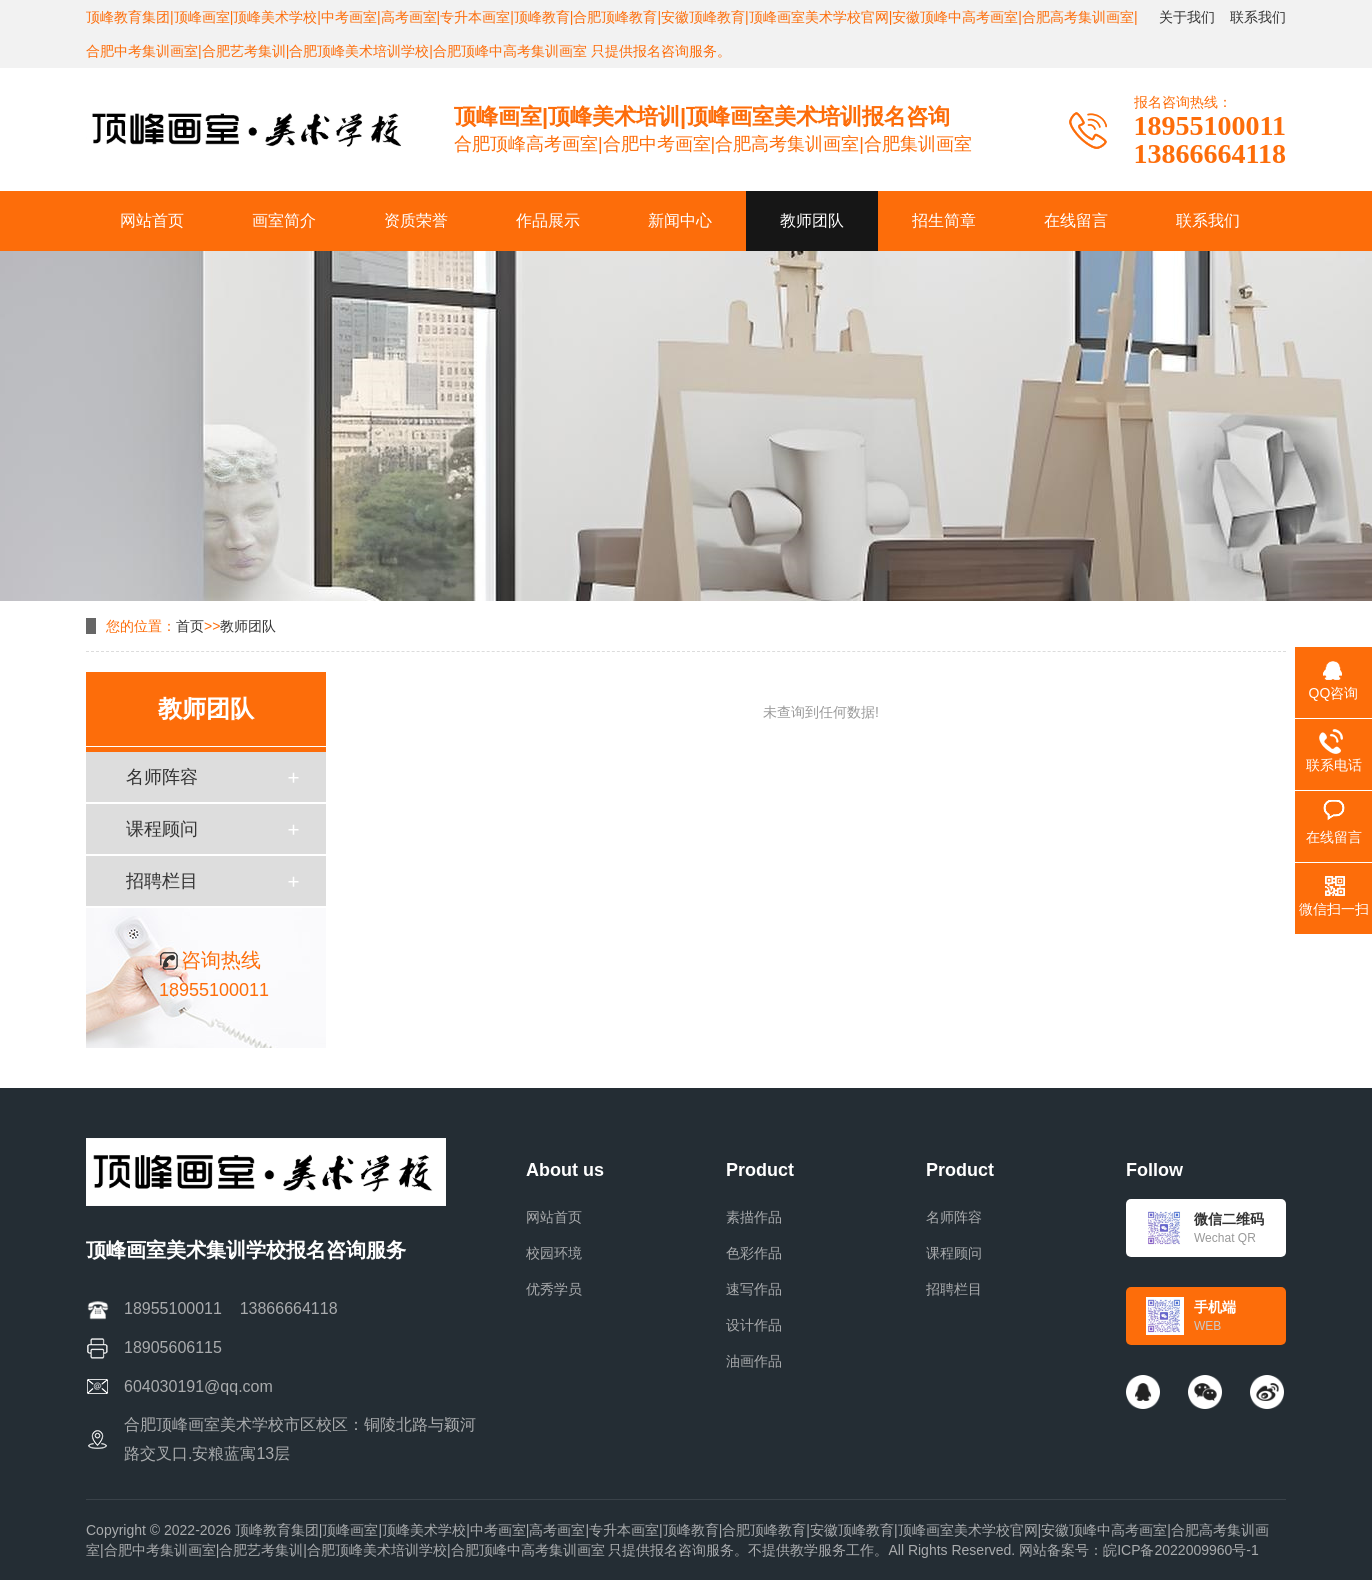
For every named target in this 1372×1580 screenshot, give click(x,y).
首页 (190, 626)
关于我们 (1187, 17)
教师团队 (248, 626)
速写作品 (754, 1289)
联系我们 (1258, 17)
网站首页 (554, 1217)
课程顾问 (162, 829)
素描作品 (754, 1217)
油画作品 (754, 1361)
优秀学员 (554, 1289)
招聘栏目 (162, 881)
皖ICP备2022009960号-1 (1181, 1550)
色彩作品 (754, 1253)
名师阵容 (162, 777)
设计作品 (754, 1325)
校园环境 (554, 1253)
